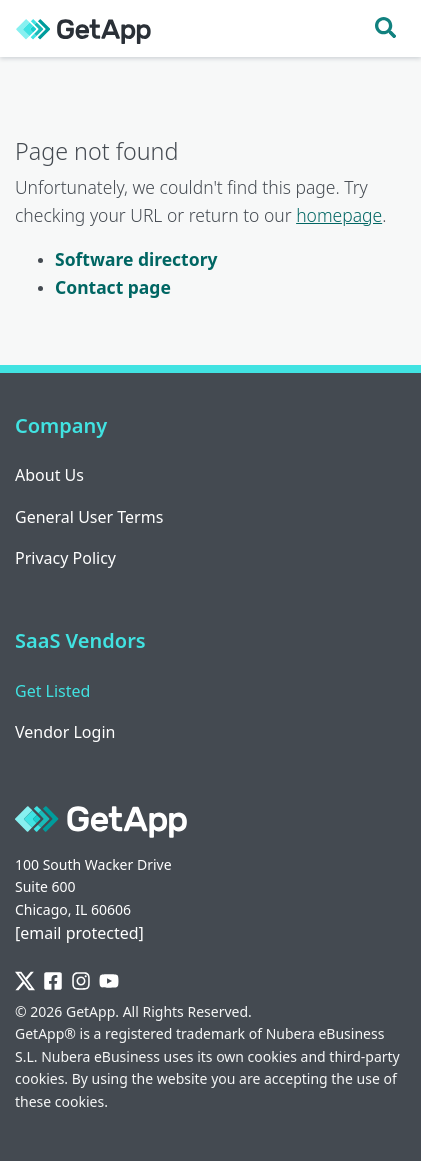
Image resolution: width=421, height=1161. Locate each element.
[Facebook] (53, 981)
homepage (339, 215)
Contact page (113, 287)
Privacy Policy (65, 558)
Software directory (136, 259)
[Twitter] (25, 981)
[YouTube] (109, 981)
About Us (49, 475)
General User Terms (89, 517)
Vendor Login (65, 732)
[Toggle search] (385, 28)
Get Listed (52, 691)
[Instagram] (81, 981)
